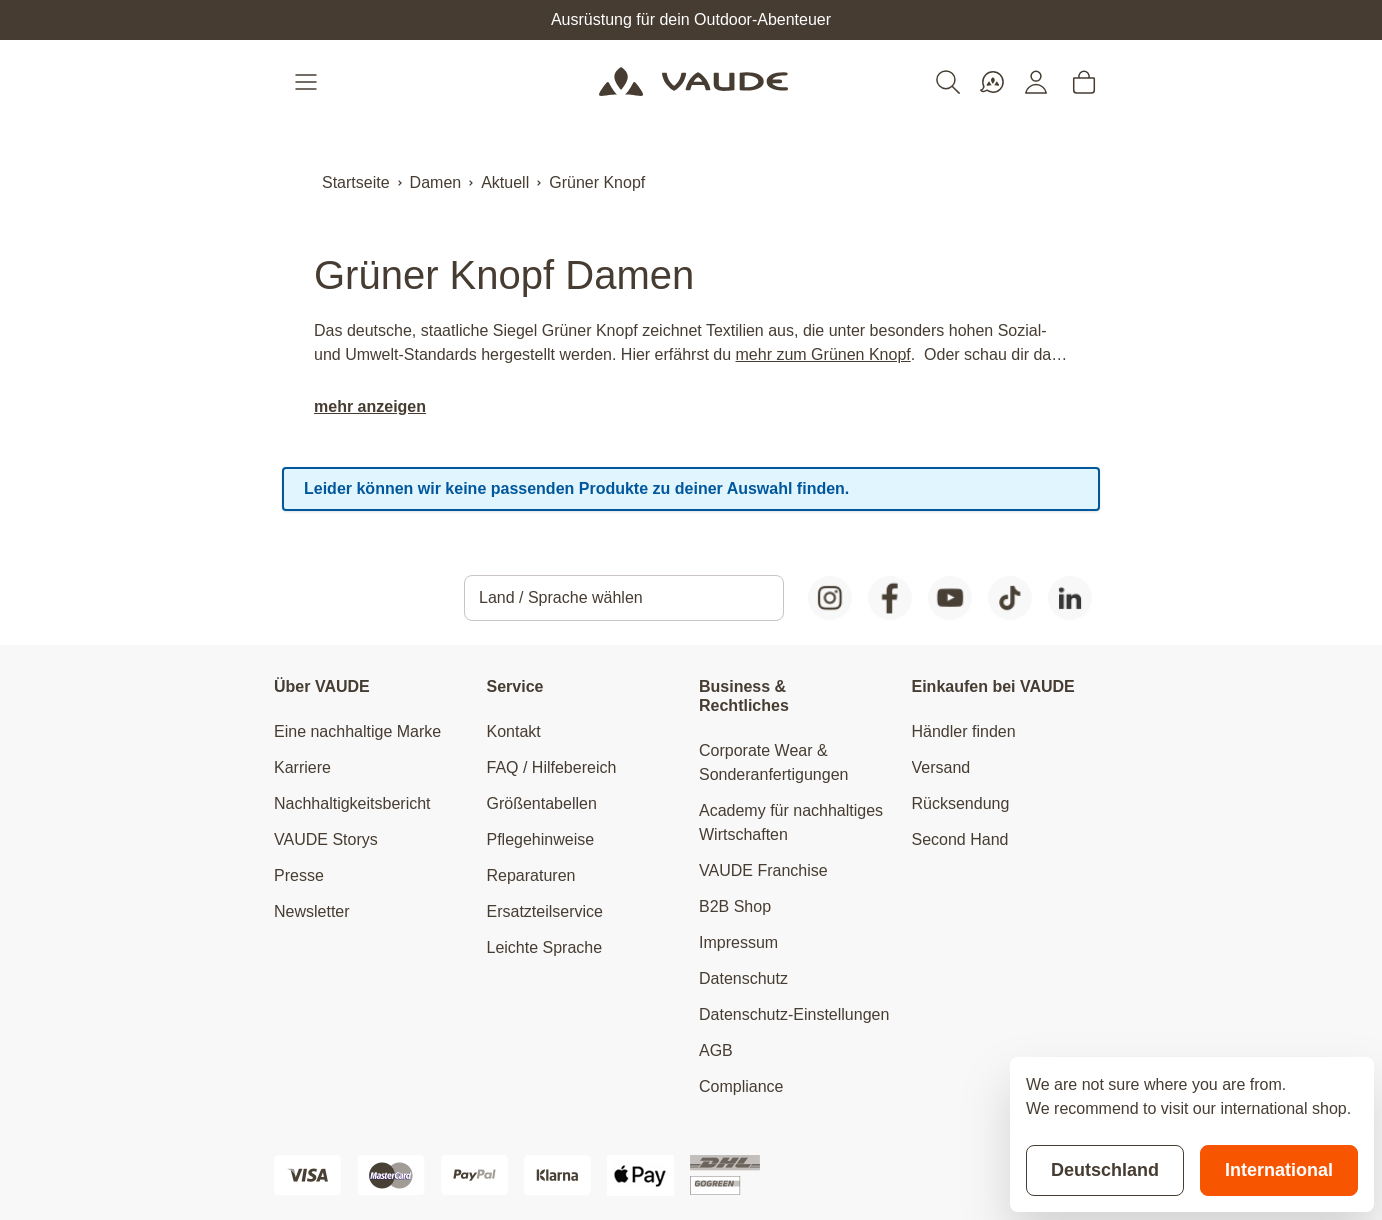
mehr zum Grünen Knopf (823, 354)
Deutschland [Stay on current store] (1105, 1170)
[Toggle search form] (948, 82)
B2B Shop (735, 906)
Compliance (741, 1086)
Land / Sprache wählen (561, 597)
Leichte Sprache (545, 947)
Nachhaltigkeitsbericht (352, 803)
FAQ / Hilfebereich (552, 767)
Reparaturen (531, 875)
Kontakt (514, 731)
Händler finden (964, 731)
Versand (941, 767)
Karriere (302, 767)
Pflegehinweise (541, 839)
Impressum (738, 942)
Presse (299, 875)
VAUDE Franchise (763, 870)
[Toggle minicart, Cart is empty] (1084, 82)
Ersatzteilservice (545, 911)
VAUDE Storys (326, 839)
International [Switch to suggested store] (1279, 1170)
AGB (716, 1050)
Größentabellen (542, 803)
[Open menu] (308, 82)
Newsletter (312, 911)
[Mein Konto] (1036, 82)
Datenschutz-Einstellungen (794, 1014)
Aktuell (505, 182)
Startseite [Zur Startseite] (356, 182)
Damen (436, 182)
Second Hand (960, 839)
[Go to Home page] (693, 82)
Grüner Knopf (597, 182)
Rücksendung (961, 803)
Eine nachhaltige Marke (357, 731)
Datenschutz (743, 978)
